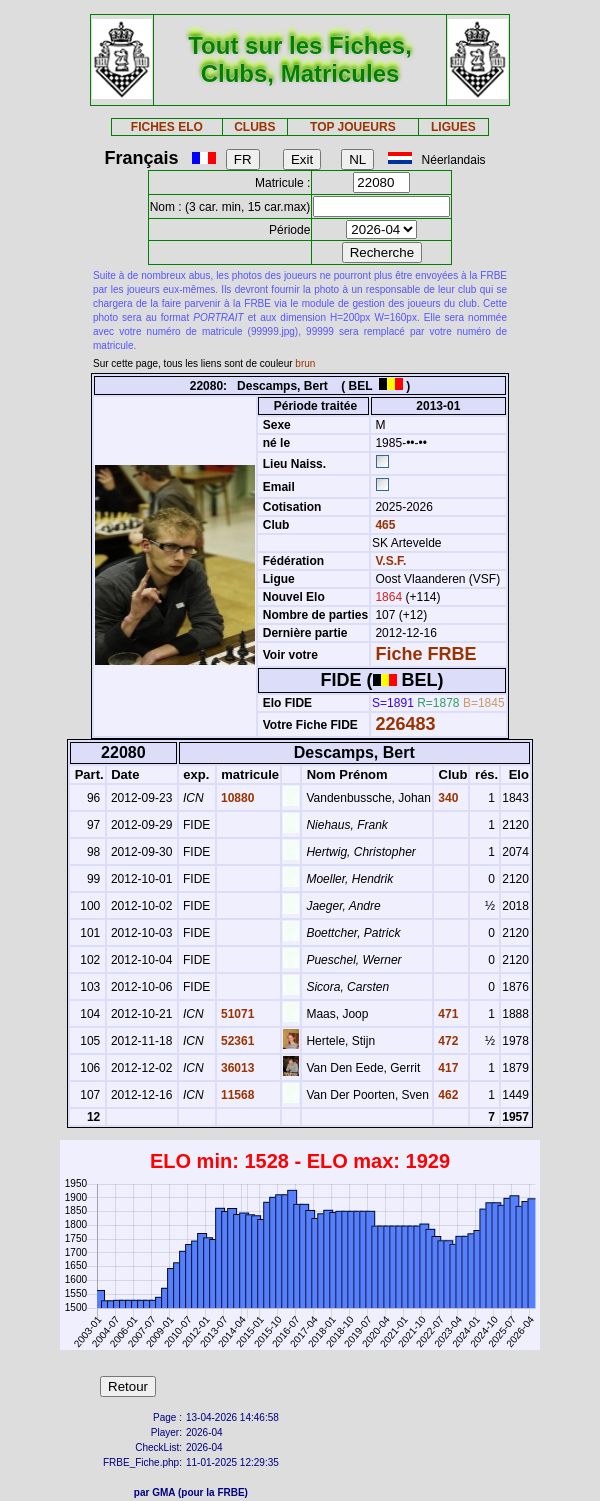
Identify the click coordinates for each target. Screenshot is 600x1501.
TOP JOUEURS (353, 127)
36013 (236, 1068)
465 (383, 525)
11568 (236, 1095)
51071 (236, 1014)
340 (446, 798)
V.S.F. (390, 561)
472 (446, 1041)
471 (446, 1014)
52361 (236, 1041)
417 (446, 1068)
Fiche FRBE (425, 654)
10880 (236, 798)
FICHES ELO (167, 127)
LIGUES (453, 127)
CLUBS (254, 127)
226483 (405, 724)
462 (446, 1095)
